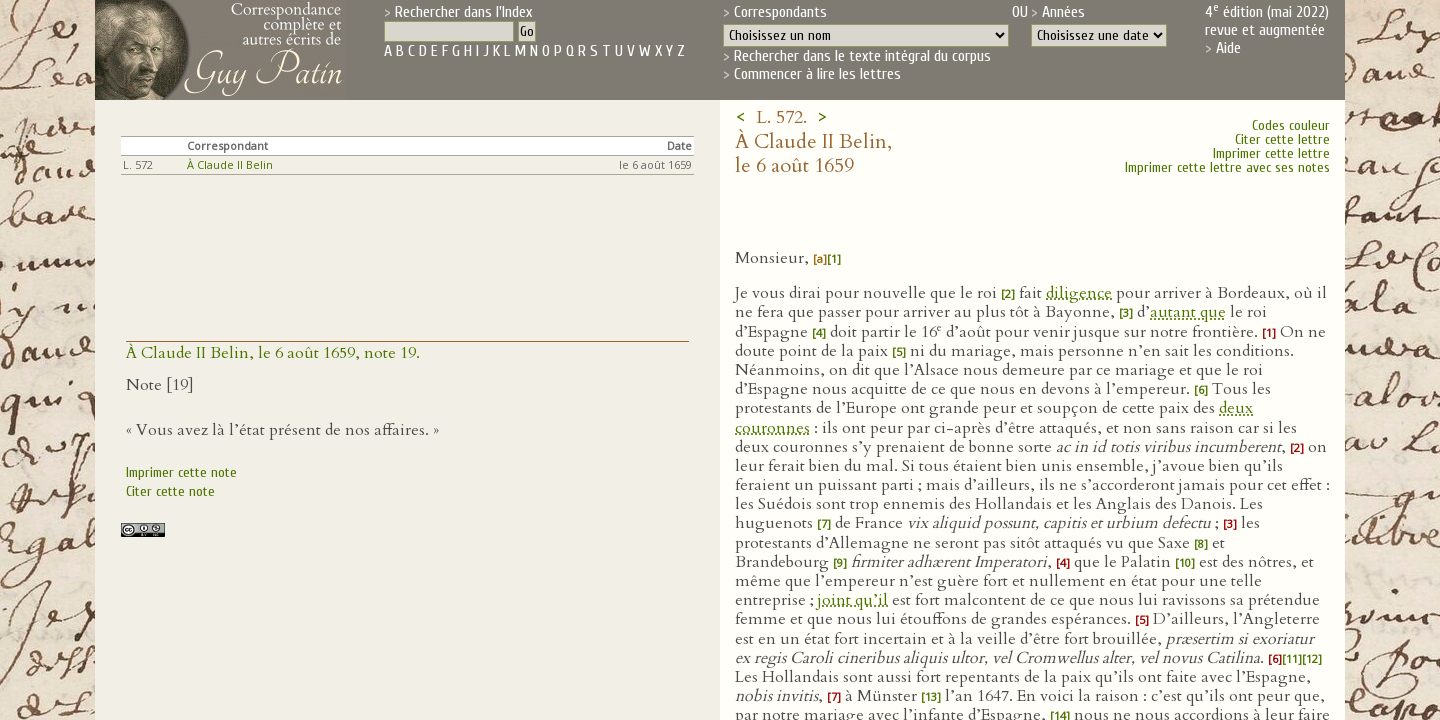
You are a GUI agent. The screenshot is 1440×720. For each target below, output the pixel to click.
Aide (1228, 48)
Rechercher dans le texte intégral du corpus (862, 56)
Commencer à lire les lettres (817, 74)
